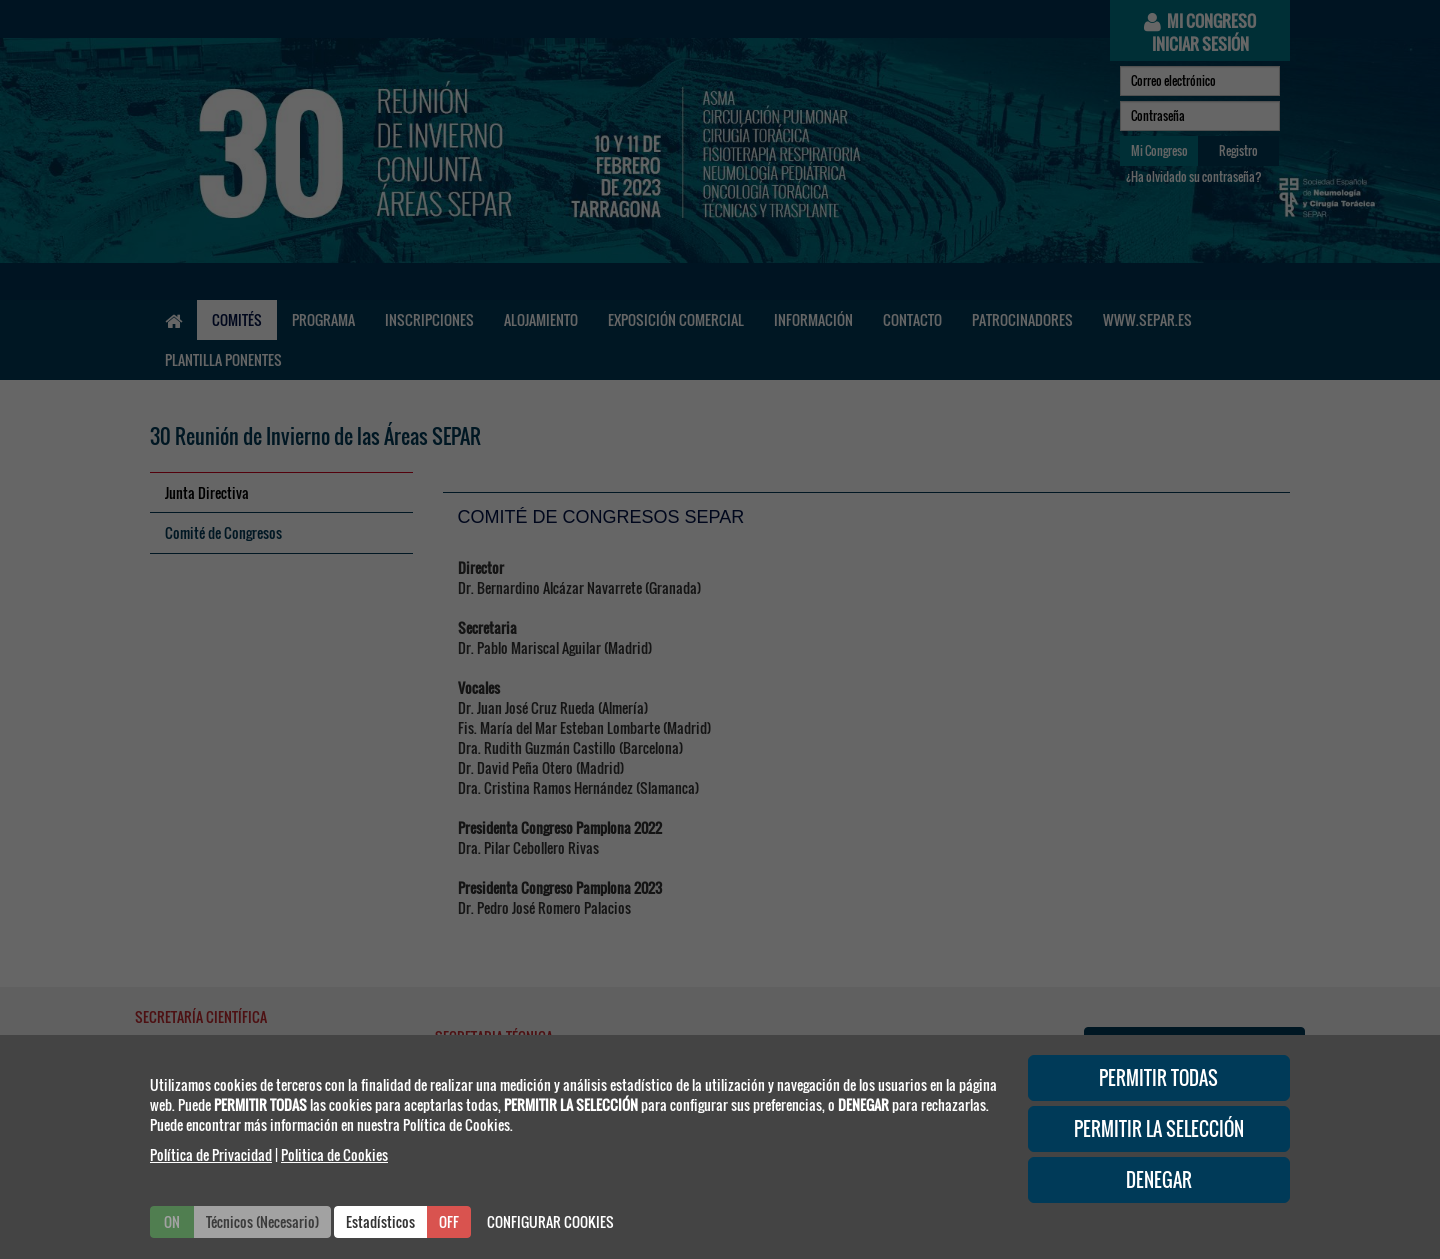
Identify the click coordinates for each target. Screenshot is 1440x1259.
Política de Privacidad (211, 1154)
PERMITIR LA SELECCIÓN (1159, 1129)
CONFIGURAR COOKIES (550, 1221)
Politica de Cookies (334, 1154)
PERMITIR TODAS (1158, 1078)
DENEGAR (1159, 1180)
